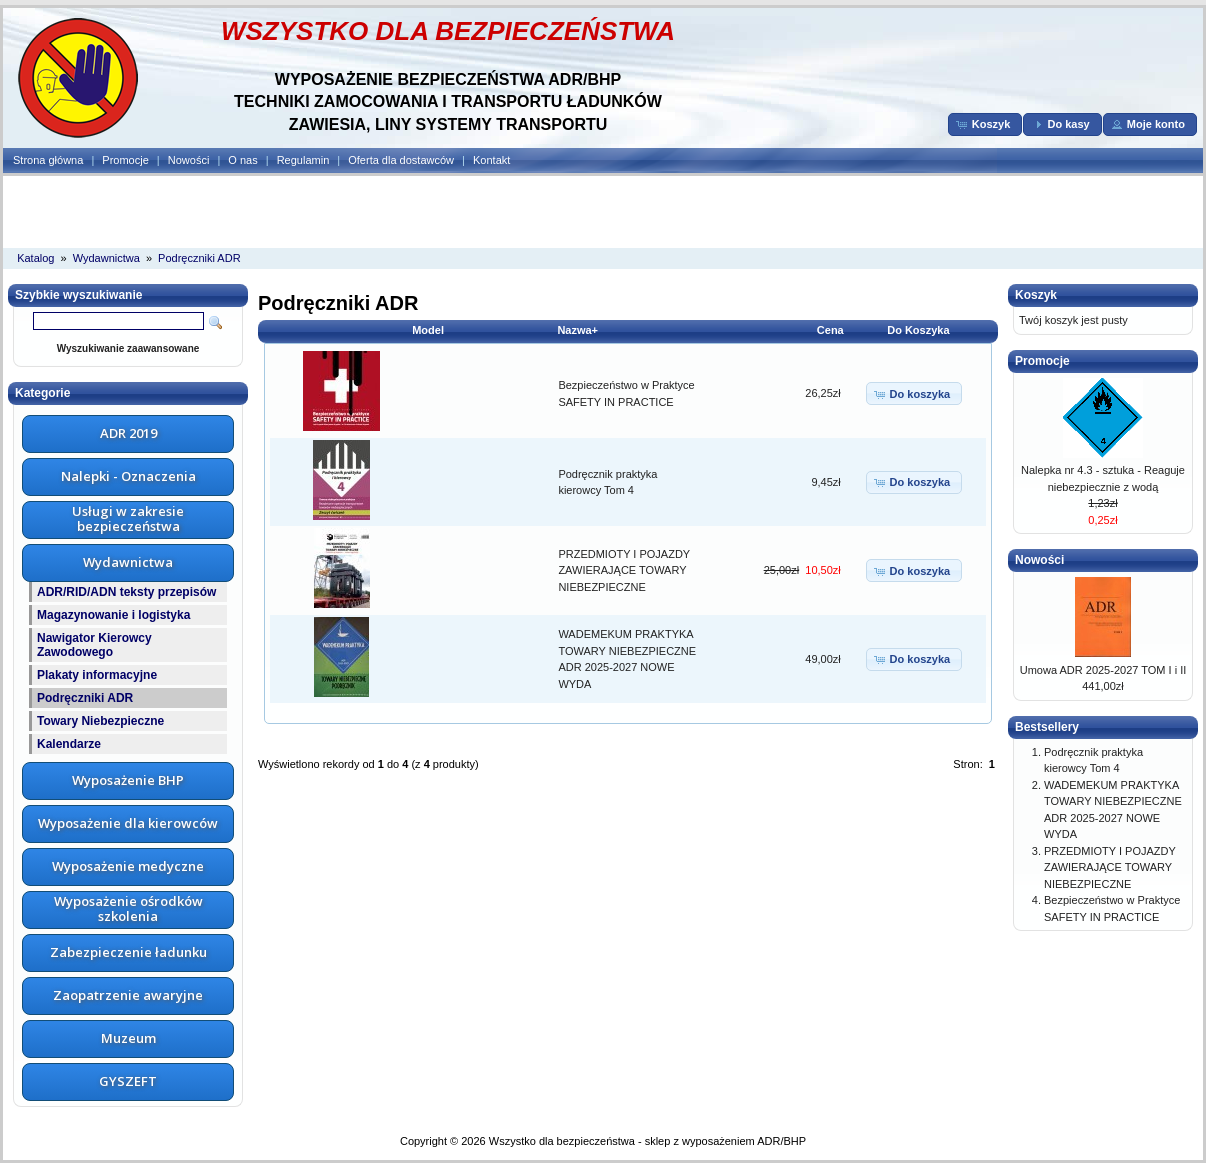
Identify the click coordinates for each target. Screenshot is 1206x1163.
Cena (830, 330)
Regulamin (303, 160)
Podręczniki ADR (199, 258)
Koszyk (1036, 295)
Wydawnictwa (106, 258)
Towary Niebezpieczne (100, 721)
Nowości (189, 160)
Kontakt (491, 160)
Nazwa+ (577, 330)
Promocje (125, 160)
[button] (985, 124)
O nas (242, 160)
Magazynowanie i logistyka (113, 615)
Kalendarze (69, 744)
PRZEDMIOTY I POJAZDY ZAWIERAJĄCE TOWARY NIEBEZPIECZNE (624, 570)
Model (428, 330)
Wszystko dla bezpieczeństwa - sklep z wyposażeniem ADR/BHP (647, 1141)
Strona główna (48, 160)
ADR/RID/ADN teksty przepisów (126, 592)
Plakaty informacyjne (97, 675)
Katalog (35, 258)
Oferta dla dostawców (401, 160)
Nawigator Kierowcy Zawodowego (94, 645)
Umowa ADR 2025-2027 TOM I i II (1103, 670)
